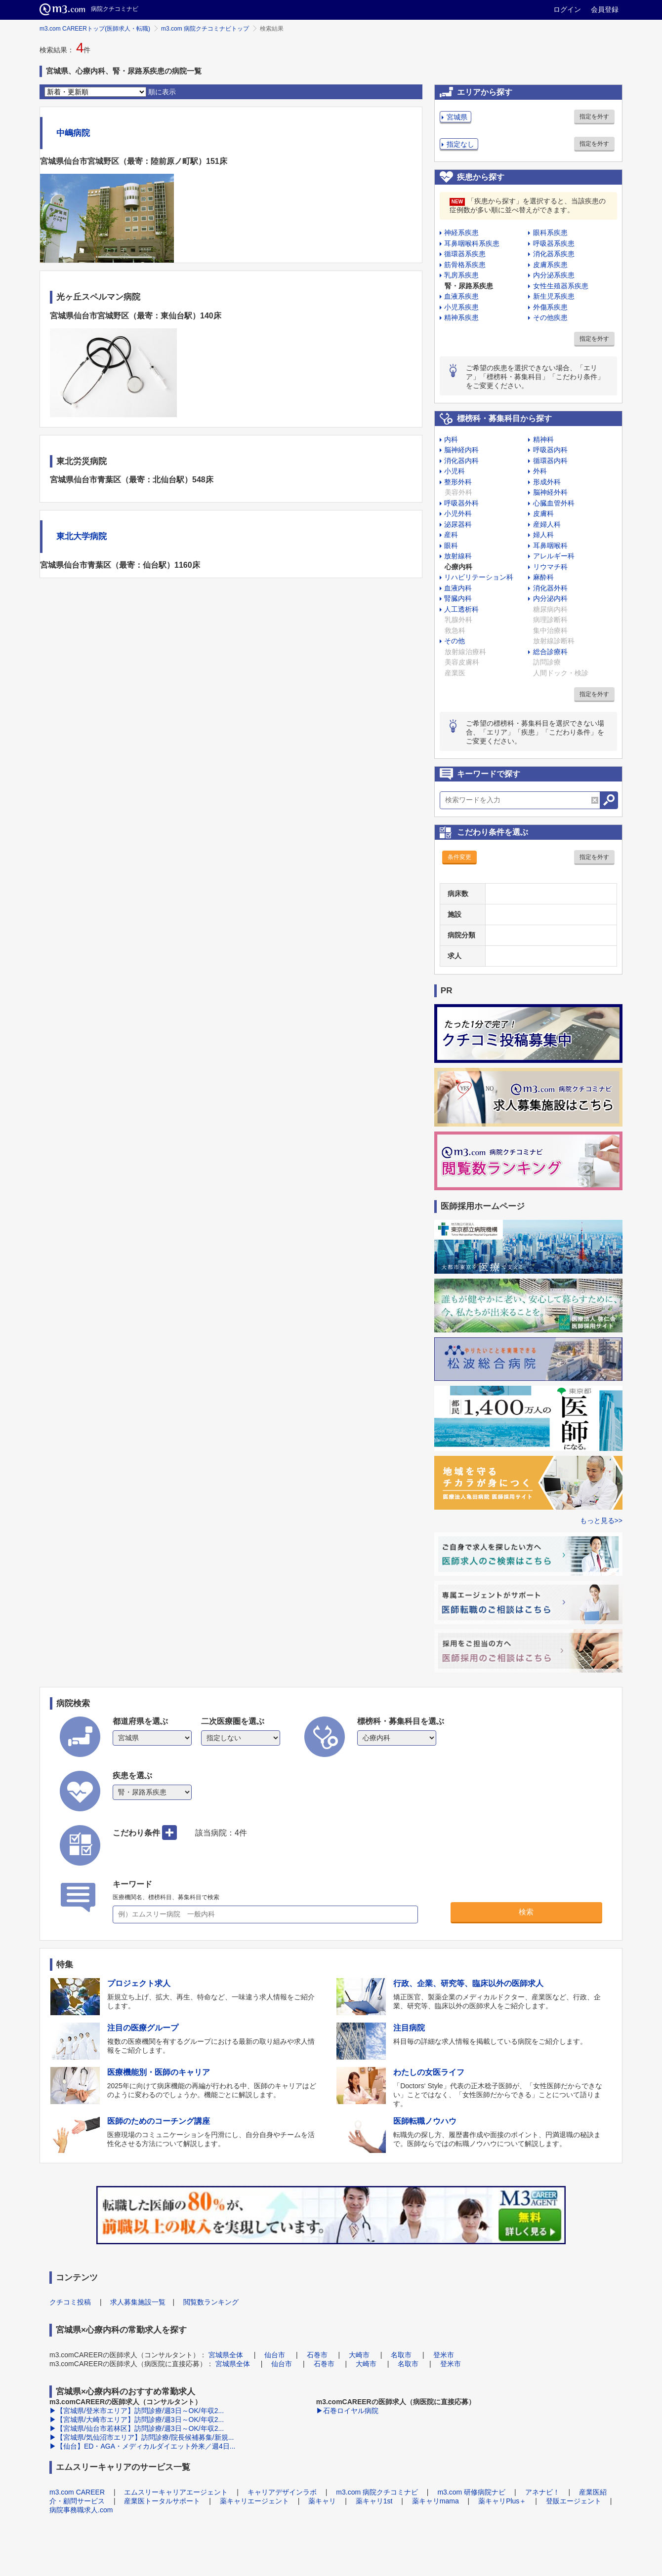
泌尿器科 (458, 524)
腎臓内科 (458, 598)
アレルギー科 (554, 556)
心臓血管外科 (554, 503)
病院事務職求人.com (81, 2510)
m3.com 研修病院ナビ (471, 2492)
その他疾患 (550, 317)
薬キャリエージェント (254, 2501)
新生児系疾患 (554, 296)
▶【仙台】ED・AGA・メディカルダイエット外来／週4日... (142, 2446)
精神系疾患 (461, 317)
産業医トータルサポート (162, 2501)
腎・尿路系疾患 (469, 286)
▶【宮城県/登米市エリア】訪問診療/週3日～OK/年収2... (136, 2411)
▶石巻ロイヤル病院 (347, 2411)
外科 (540, 471)
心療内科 (458, 567)
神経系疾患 (461, 232)
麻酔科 (543, 577)
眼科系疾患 (550, 232)
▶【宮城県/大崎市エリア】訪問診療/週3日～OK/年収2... (136, 2419)
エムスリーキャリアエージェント (176, 2492)
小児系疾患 (461, 307)
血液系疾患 (461, 296)
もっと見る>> (601, 1520)
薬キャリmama (435, 2501)
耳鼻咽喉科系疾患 (471, 243)
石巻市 (317, 2355)
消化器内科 (461, 461)
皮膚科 (543, 513)
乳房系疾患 (461, 275)
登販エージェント (573, 2501)
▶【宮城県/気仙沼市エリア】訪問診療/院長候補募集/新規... (141, 2437)
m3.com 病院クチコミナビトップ (205, 28)
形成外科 (547, 482)
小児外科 (458, 513)
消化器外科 (550, 588)
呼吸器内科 (550, 450)
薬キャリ (322, 2501)
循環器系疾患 (465, 254)
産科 (451, 535)
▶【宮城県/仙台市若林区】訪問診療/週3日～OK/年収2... (136, 2428)
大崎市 (359, 2355)
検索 (526, 1912)
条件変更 (459, 857)
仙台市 (274, 2355)
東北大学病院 (81, 536)
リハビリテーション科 (478, 577)
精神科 (543, 439)
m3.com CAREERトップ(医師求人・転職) (95, 28)
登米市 (443, 2355)
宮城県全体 (225, 2355)
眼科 (451, 545)
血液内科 (458, 588)
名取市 (401, 2355)
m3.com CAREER (77, 2492)
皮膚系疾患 (550, 265)
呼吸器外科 (461, 503)
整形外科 (458, 482)
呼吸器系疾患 (554, 243)
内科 (451, 439)
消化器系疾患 (554, 254)
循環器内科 (550, 461)
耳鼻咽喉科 (550, 545)
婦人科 (543, 535)
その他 (454, 641)
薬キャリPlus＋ (502, 2501)
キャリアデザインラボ (282, 2492)
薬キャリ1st (374, 2501)
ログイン (567, 9)
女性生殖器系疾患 (560, 286)
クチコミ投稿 (70, 2302)
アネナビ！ (542, 2492)
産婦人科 (547, 524)
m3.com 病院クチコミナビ (377, 2492)
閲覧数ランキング (211, 2302)
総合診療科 (550, 652)
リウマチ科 (550, 567)
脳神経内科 (461, 450)
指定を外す (594, 116)
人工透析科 (461, 609)
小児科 (454, 471)
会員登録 (605, 9)
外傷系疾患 (550, 307)
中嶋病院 (73, 133)
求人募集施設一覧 (138, 2302)
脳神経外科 (550, 492)
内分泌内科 (550, 598)
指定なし (460, 144)
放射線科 (458, 556)
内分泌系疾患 (554, 275)
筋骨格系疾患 (465, 265)
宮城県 (457, 117)
